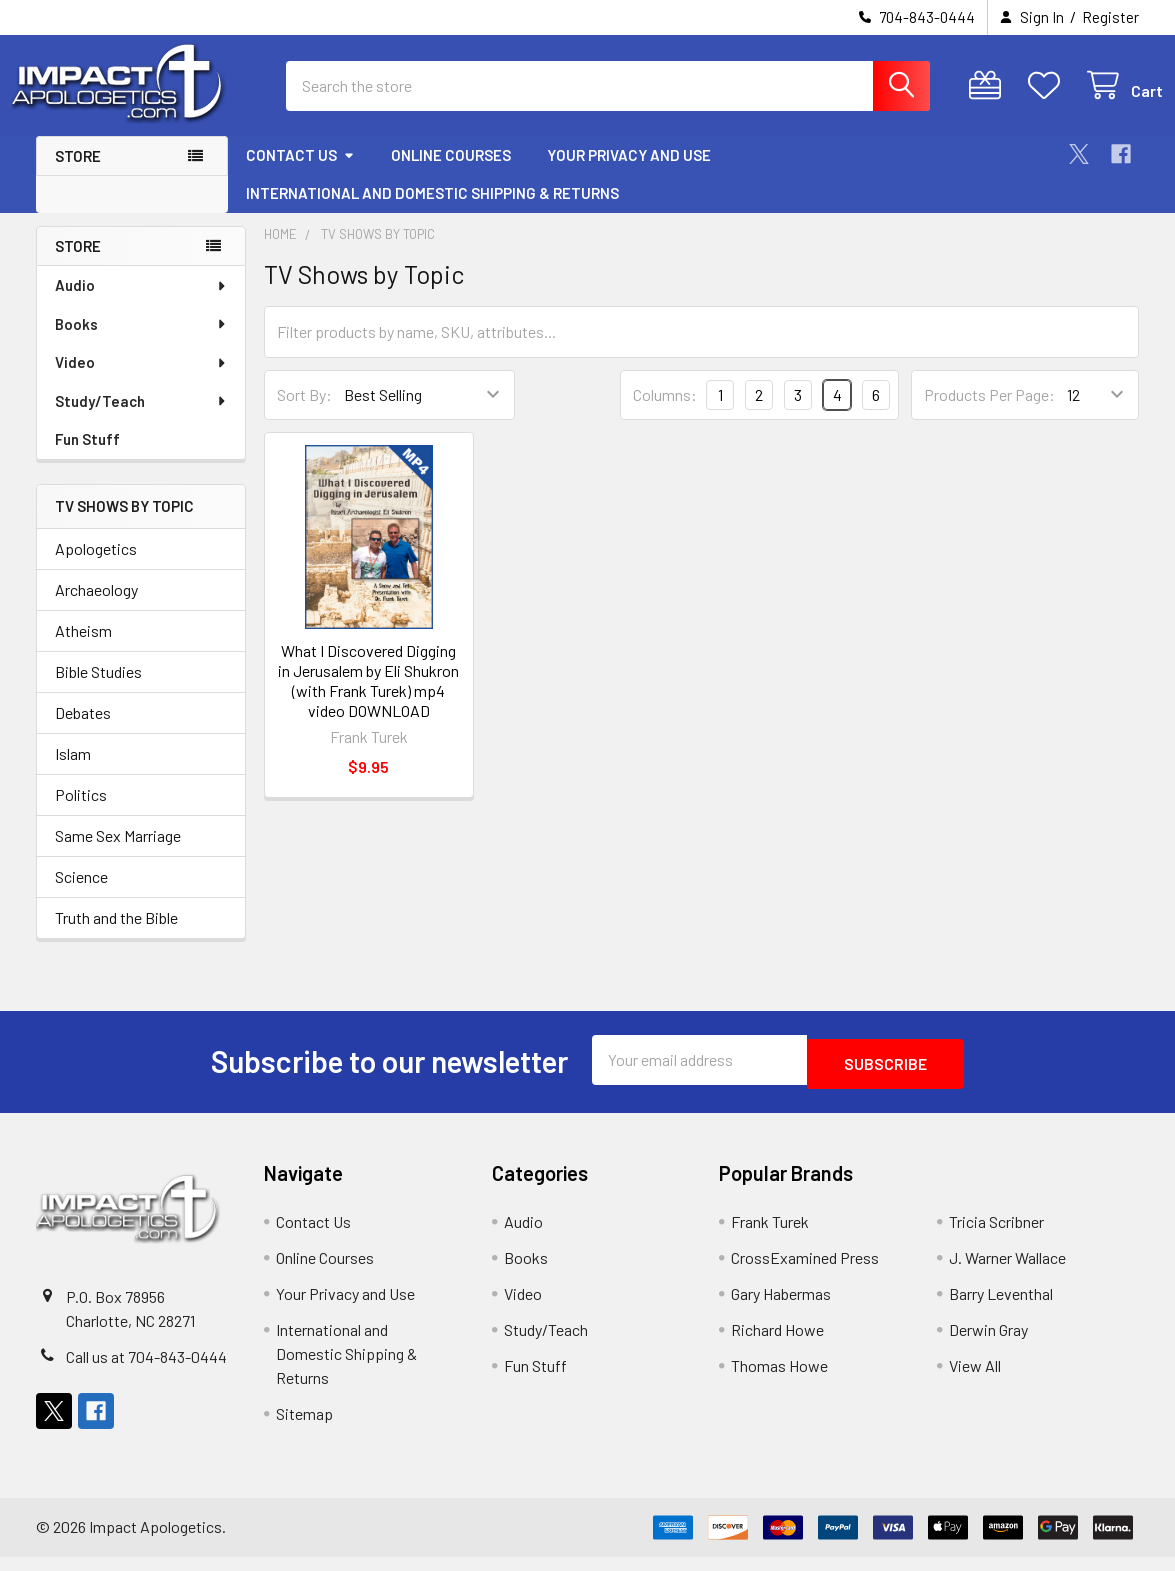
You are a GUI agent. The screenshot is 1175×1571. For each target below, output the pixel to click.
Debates (83, 730)
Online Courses (451, 173)
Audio (141, 303)
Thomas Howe (779, 1379)
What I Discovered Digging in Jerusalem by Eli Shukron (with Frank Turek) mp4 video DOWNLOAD (368, 698)
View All (975, 1379)
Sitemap (304, 1427)
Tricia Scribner (996, 1235)
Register (1110, 17)
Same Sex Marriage (118, 853)
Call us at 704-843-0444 (146, 1370)
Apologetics (96, 566)
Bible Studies (98, 689)
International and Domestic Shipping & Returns (432, 211)
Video (141, 380)
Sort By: (304, 412)
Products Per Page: (989, 412)
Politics (81, 812)
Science (81, 894)
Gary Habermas (781, 1307)
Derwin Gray (988, 1343)
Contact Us (300, 173)
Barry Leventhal (1001, 1307)
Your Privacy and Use (629, 173)
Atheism (83, 648)
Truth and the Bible (116, 935)
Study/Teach (141, 419)
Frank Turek (770, 1235)
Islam (73, 771)
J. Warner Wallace (1007, 1271)
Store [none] (78, 264)
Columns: (665, 412)
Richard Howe (777, 1343)
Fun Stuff (87, 457)
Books (141, 342)
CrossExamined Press (805, 1271)
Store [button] (78, 174)
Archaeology (96, 607)
